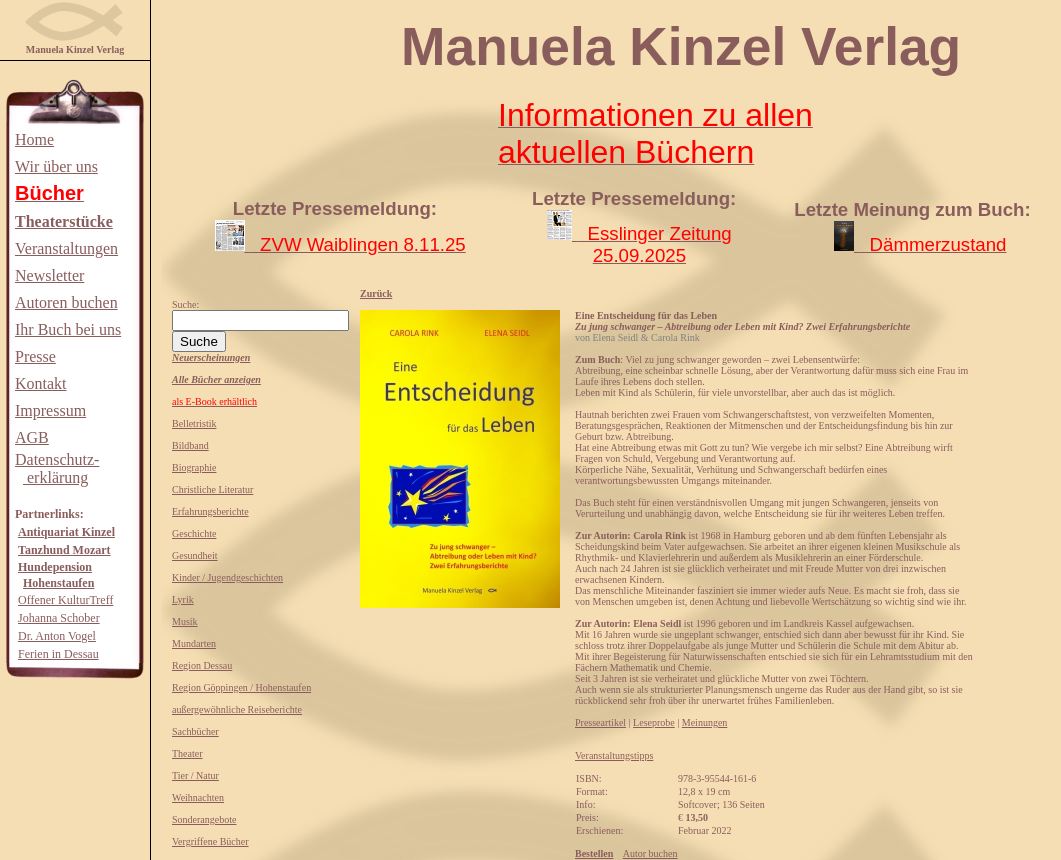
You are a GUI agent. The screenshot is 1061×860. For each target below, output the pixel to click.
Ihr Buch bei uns (68, 329)
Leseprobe (654, 722)
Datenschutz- (57, 459)
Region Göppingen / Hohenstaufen (241, 687)
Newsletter (49, 275)
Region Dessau (202, 665)
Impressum (50, 410)
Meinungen (705, 722)
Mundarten (194, 643)
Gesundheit (195, 555)
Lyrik (183, 599)
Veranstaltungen (66, 248)
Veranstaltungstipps (614, 755)
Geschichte (194, 533)
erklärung (55, 477)
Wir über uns (56, 166)
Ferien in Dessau (58, 654)
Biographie (194, 467)
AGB (32, 437)
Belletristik (194, 423)
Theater (187, 753)
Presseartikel (600, 722)
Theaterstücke (64, 221)
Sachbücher (195, 731)
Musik (185, 621)
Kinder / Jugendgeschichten (227, 577)
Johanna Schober (59, 618)
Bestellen (594, 853)
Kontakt (41, 383)
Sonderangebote (204, 819)
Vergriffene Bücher (210, 841)
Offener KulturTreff (65, 600)
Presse (35, 356)
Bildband (190, 445)
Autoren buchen (66, 302)
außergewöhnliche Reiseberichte (237, 709)
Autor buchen (650, 853)
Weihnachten (198, 797)
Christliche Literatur (212, 489)
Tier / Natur (195, 775)
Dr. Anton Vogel (57, 636)
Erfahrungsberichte (210, 511)
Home (34, 139)
